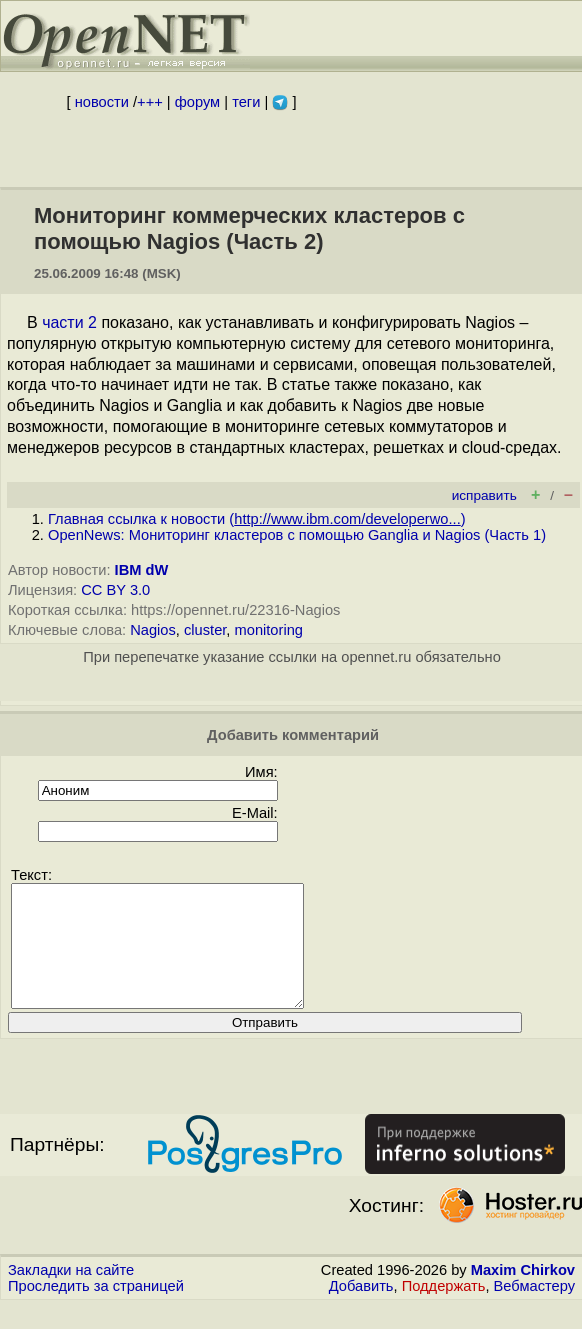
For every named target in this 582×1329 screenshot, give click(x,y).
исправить (484, 495)
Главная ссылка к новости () (257, 519)
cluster (205, 630)
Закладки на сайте (71, 1294)
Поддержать (444, 1310)
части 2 (69, 322)
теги (246, 102)
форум (197, 102)
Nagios (153, 630)
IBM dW (142, 570)
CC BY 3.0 (115, 590)
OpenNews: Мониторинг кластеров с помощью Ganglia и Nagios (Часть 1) (297, 535)
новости (102, 102)
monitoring (269, 630)
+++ (150, 102)
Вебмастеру (534, 1310)
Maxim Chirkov (523, 1294)
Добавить (361, 1310)
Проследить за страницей (96, 1310)
